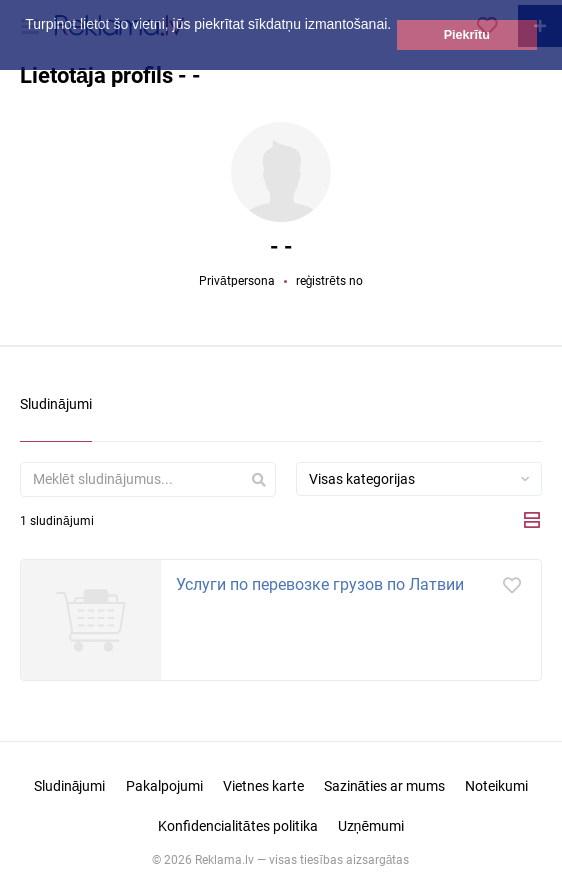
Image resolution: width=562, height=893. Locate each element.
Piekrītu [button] (467, 35)
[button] (28, 47)
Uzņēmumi (371, 826)
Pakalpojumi (164, 786)
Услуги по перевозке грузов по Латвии (320, 584)
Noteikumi (496, 786)
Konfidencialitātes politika (238, 826)
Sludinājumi (70, 786)
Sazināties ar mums (385, 786)
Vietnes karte (263, 786)
